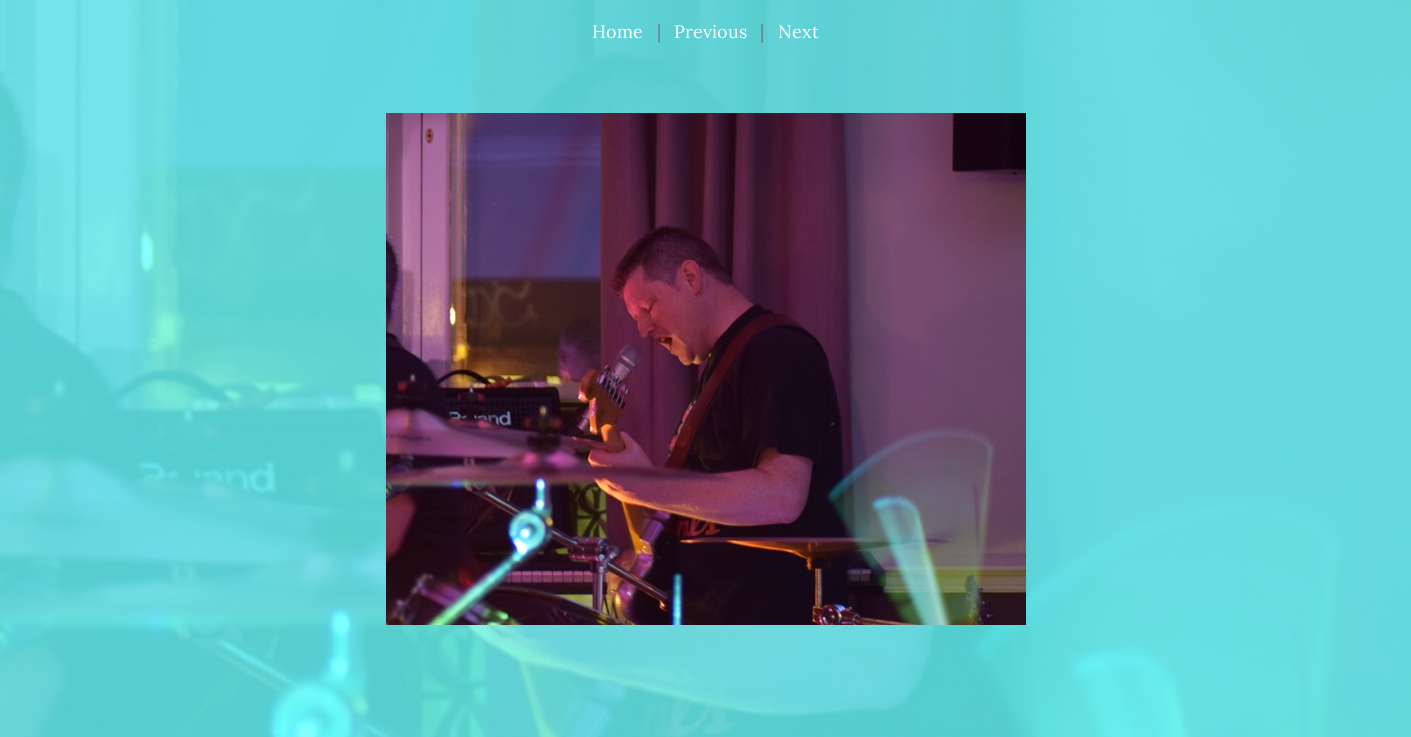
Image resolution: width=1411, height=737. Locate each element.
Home (617, 31)
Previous (710, 31)
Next (798, 31)
